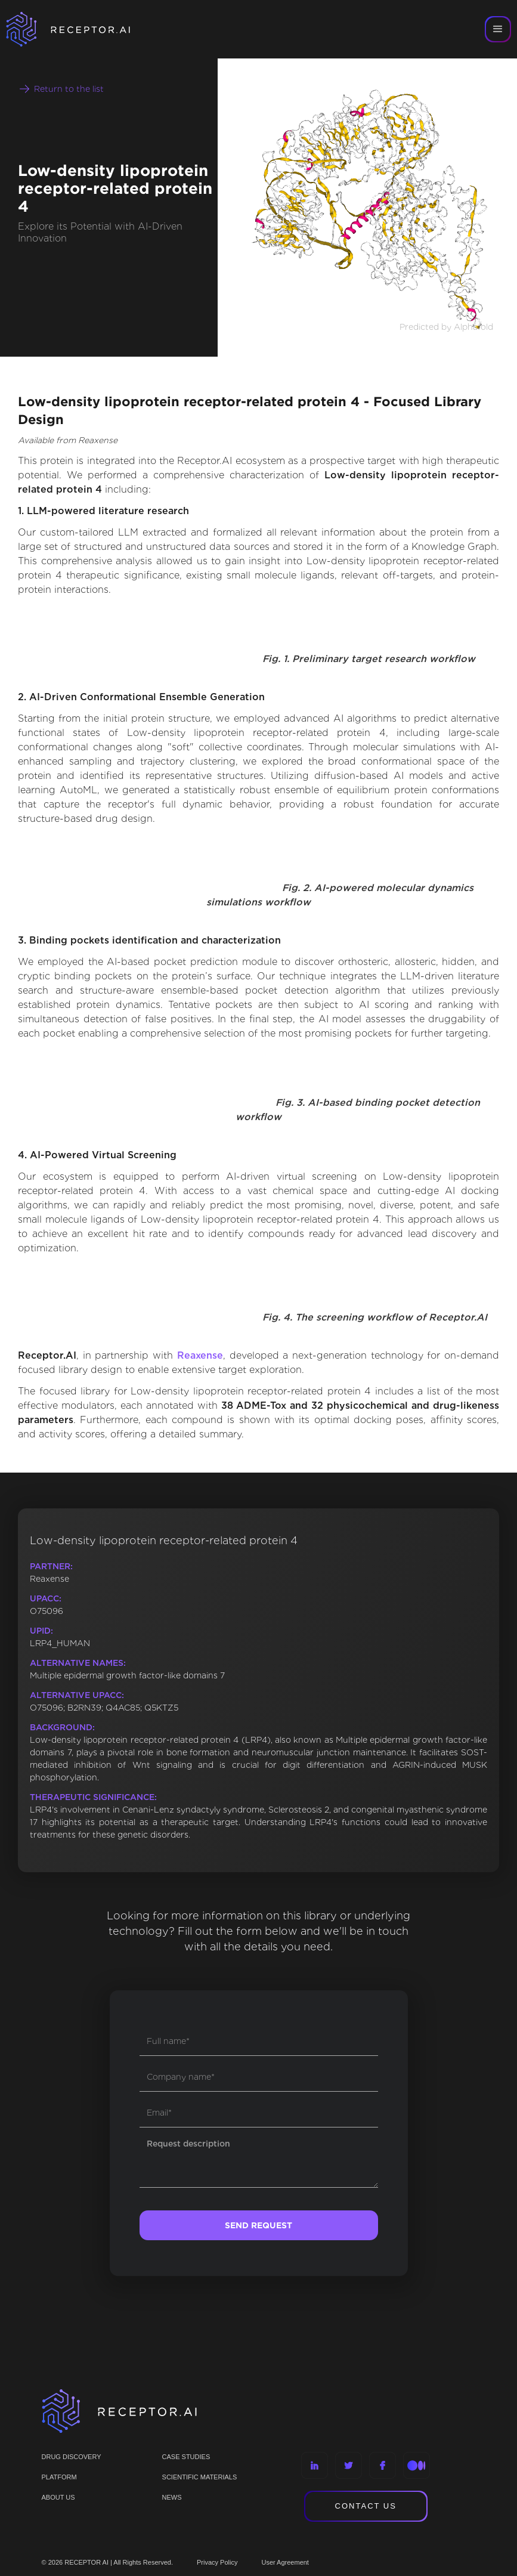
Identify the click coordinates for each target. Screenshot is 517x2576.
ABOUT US (58, 2497)
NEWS (172, 2497)
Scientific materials (199, 2477)
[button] (498, 29)
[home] (83, 29)
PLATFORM (59, 2477)
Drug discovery (71, 2456)
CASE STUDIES (186, 2456)
